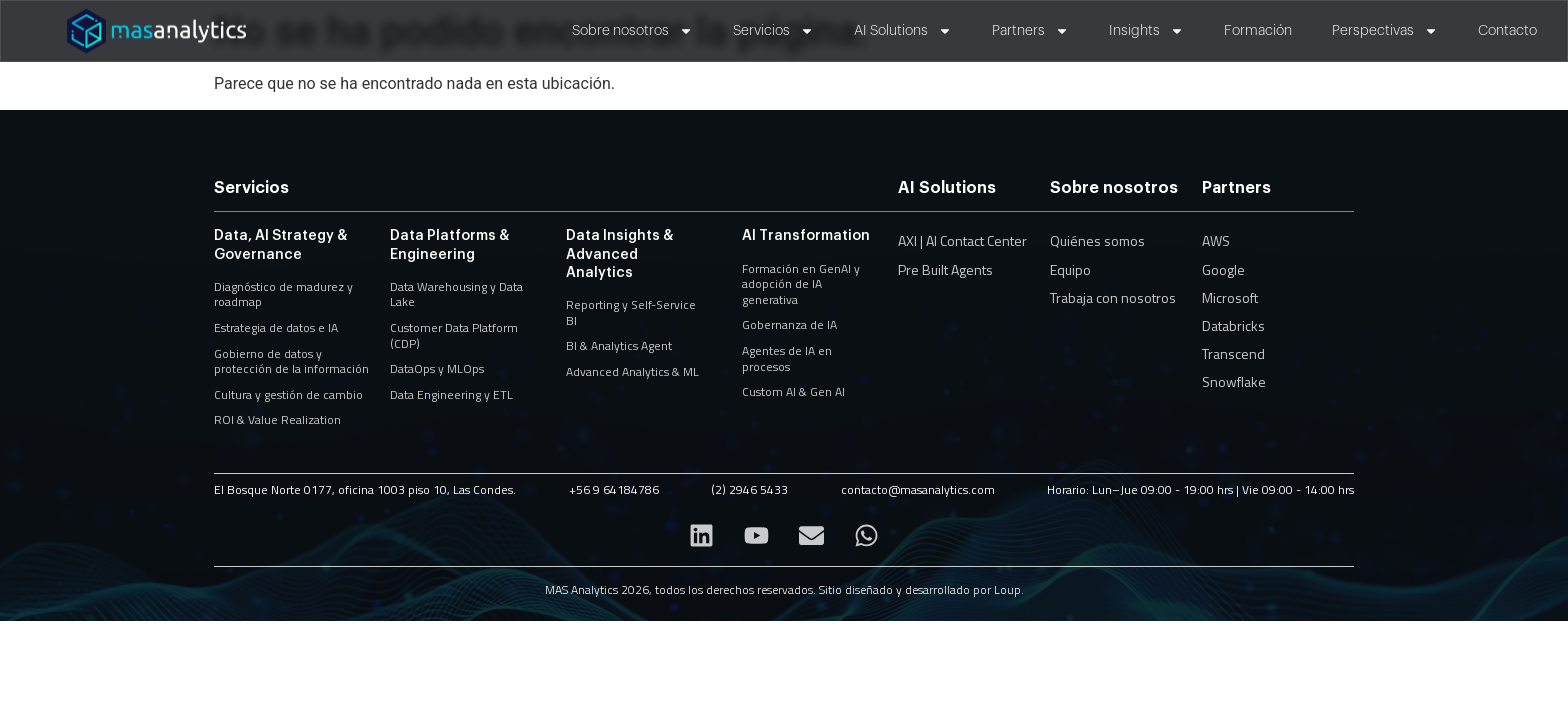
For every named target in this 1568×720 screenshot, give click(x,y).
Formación (1258, 31)
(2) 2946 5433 (749, 489)
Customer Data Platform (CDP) (454, 335)
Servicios (773, 31)
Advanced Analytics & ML (632, 371)
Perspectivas (1385, 31)
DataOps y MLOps (437, 368)
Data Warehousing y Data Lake (456, 294)
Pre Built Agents (945, 269)
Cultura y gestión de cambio (288, 394)
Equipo (1070, 269)
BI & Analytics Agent (619, 345)
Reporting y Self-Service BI (631, 312)
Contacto (1507, 31)
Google (1223, 269)
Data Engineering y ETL (451, 394)
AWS (1216, 240)
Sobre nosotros (632, 31)
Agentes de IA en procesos (787, 358)
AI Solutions (903, 31)
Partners (1030, 31)
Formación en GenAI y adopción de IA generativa (801, 284)
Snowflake (1234, 381)
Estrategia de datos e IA (276, 327)
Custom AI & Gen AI (793, 391)
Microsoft (1230, 297)
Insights (1146, 31)
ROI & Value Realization (277, 419)
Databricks (1233, 325)
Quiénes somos (1097, 240)
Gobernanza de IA (789, 324)
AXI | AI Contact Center (962, 240)
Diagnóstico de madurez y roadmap (283, 294)
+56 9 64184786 (614, 489)
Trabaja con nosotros (1113, 297)
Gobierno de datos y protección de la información (291, 361)
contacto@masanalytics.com (918, 489)
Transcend (1233, 353)
